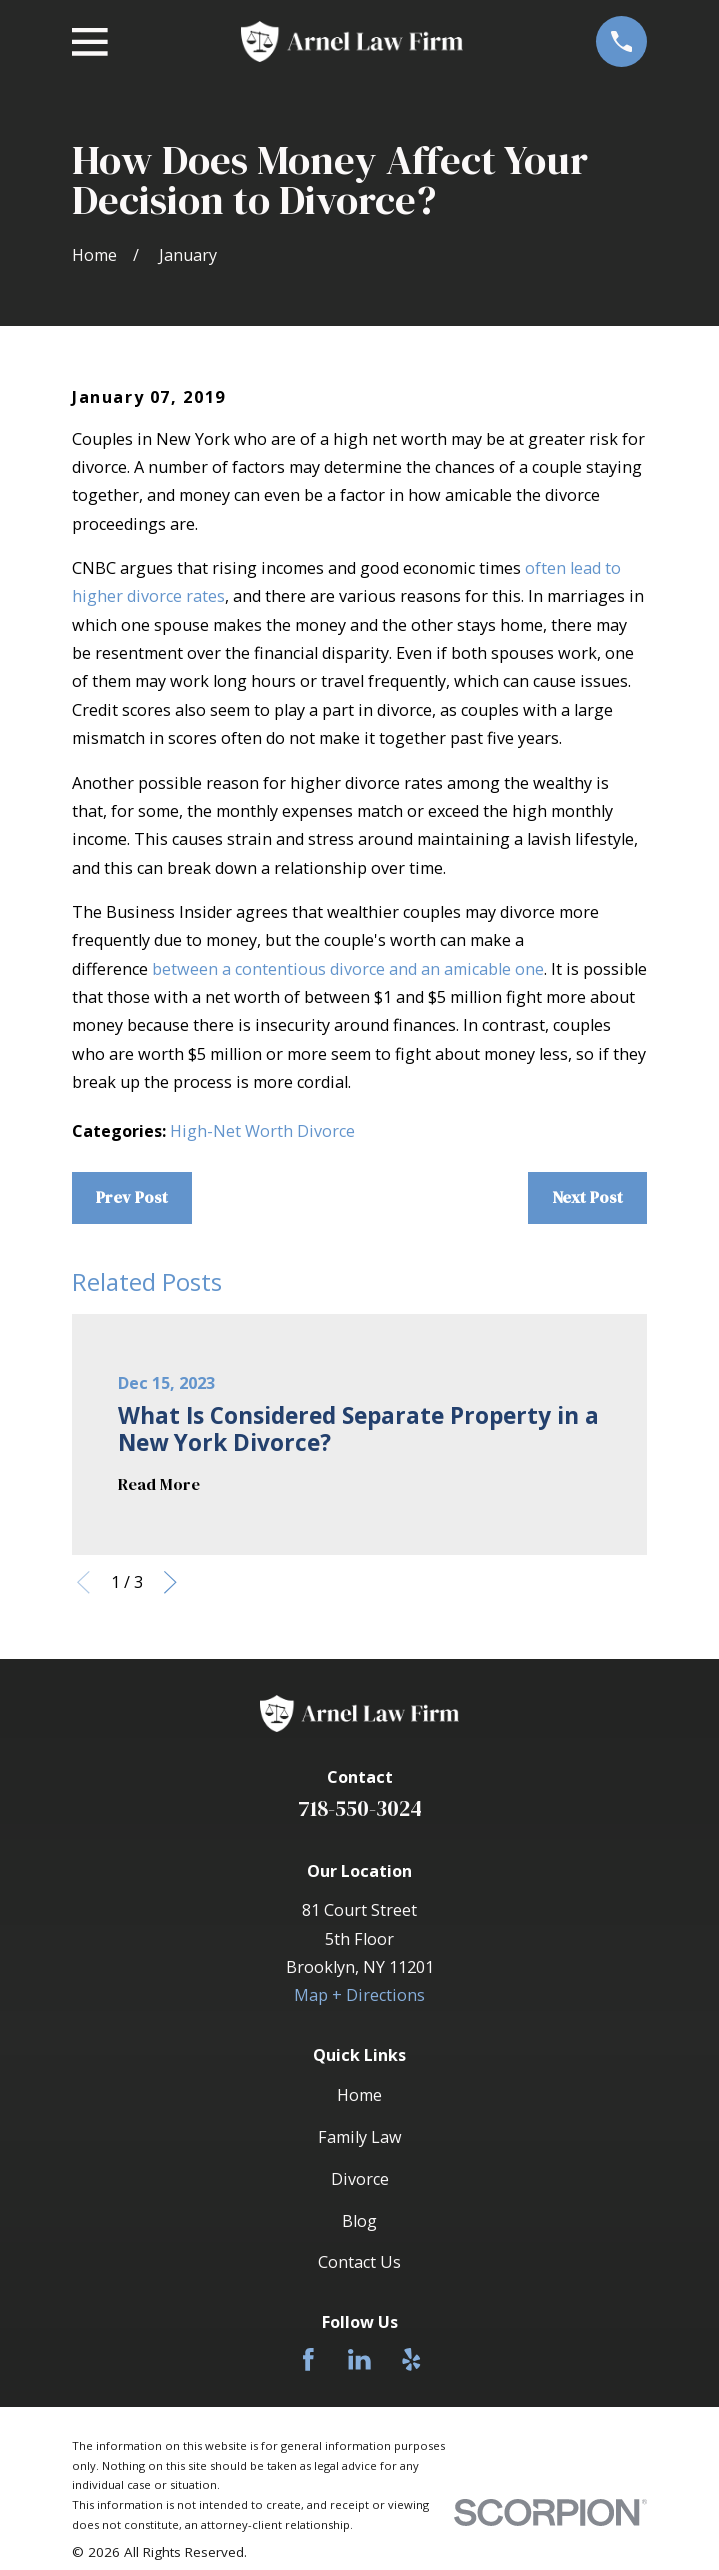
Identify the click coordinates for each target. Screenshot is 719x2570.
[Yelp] (411, 2359)
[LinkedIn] (359, 2359)
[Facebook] (308, 2359)
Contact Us (359, 2262)
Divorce (360, 2179)
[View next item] (170, 1582)
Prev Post (132, 1197)
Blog (359, 2221)
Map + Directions (359, 1995)
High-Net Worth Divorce (262, 1131)
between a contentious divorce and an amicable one (348, 969)
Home (359, 2095)
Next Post (587, 1197)
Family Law (360, 2137)
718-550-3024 (360, 1808)
